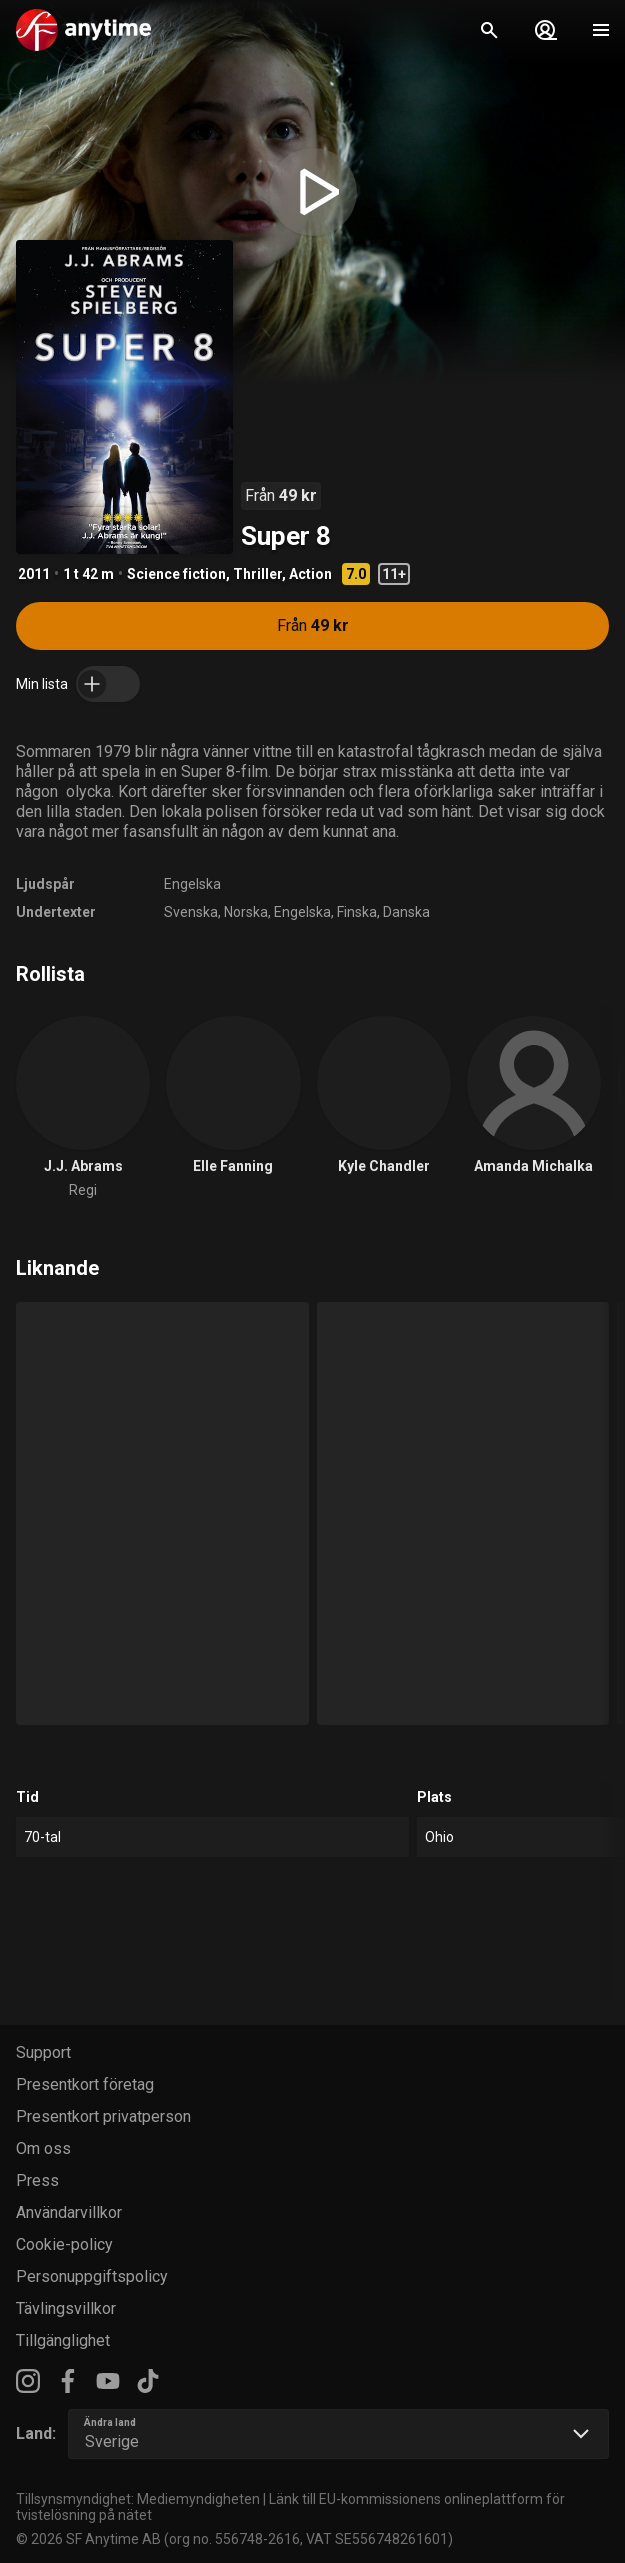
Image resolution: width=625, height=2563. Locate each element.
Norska (246, 912)
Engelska (192, 884)
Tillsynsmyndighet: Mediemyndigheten (138, 2499)
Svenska (191, 912)
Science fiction (176, 574)
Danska (406, 912)
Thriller (257, 574)
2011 (34, 574)
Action (310, 574)
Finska (357, 912)
